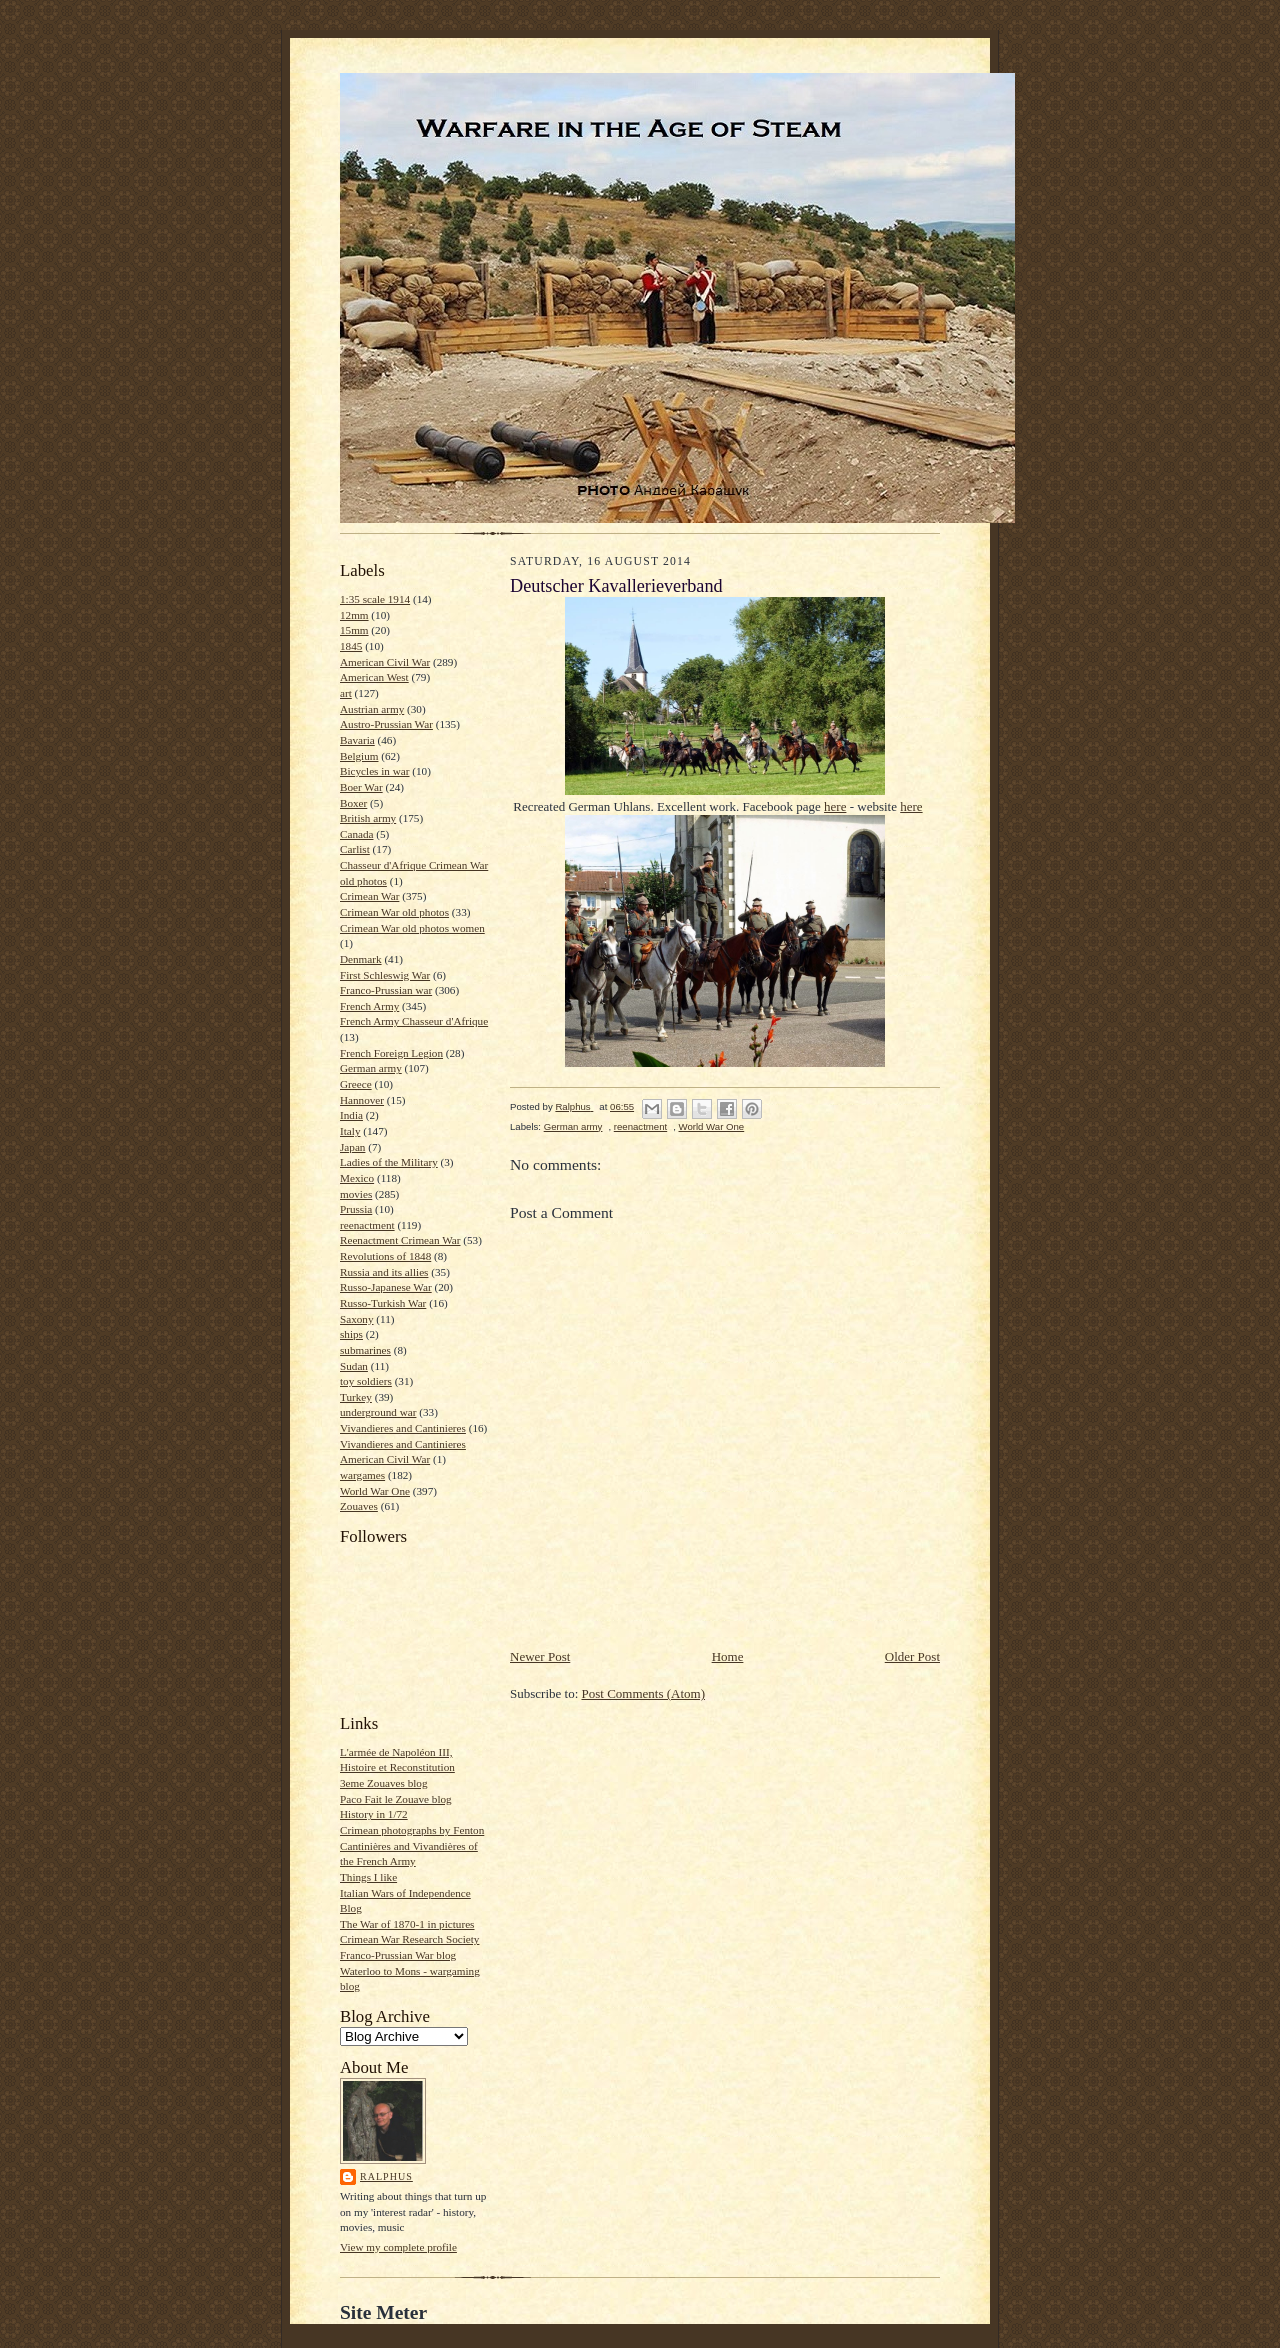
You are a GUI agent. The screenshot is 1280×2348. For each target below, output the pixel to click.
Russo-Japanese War (386, 1287)
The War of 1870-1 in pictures (407, 1924)
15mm (354, 630)
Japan (352, 1147)
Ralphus (386, 2176)
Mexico (357, 1178)
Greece (356, 1084)
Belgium (359, 756)
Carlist (355, 849)
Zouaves (359, 1506)
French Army (369, 1006)
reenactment (367, 1225)
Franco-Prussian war (386, 990)
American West (374, 677)
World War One (375, 1491)
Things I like (368, 1877)
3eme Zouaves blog (384, 1783)
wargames (362, 1475)
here (835, 806)
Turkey (356, 1397)
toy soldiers (366, 1381)
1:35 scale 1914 (375, 599)
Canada (357, 834)
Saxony (357, 1319)
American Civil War (385, 662)
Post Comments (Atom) (644, 1693)
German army (371, 1068)
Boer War (361, 787)
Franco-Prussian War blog (398, 1955)
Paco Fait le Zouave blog (396, 1799)
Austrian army (372, 709)
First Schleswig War (385, 975)
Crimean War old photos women (412, 928)
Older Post (912, 1656)
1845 (351, 646)
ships (351, 1334)
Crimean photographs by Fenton (412, 1830)
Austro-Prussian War (386, 724)
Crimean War (369, 896)
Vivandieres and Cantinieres (403, 1428)
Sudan (354, 1366)
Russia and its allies (384, 1272)
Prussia (356, 1209)
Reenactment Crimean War (400, 1240)
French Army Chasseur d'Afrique (414, 1021)
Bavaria (357, 740)
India (351, 1115)
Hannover (362, 1100)
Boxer (353, 803)
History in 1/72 (374, 1814)
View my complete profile (398, 2247)
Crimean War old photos (394, 912)
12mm (354, 615)
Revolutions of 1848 (385, 1256)
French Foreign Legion (391, 1053)
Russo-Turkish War (383, 1303)
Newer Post (540, 1656)
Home (728, 1656)
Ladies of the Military (389, 1162)
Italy (350, 1131)
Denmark (361, 959)
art (346, 693)
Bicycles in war (375, 771)
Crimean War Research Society (409, 1939)
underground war (378, 1412)
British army (368, 818)
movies (356, 1194)
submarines (365, 1350)
